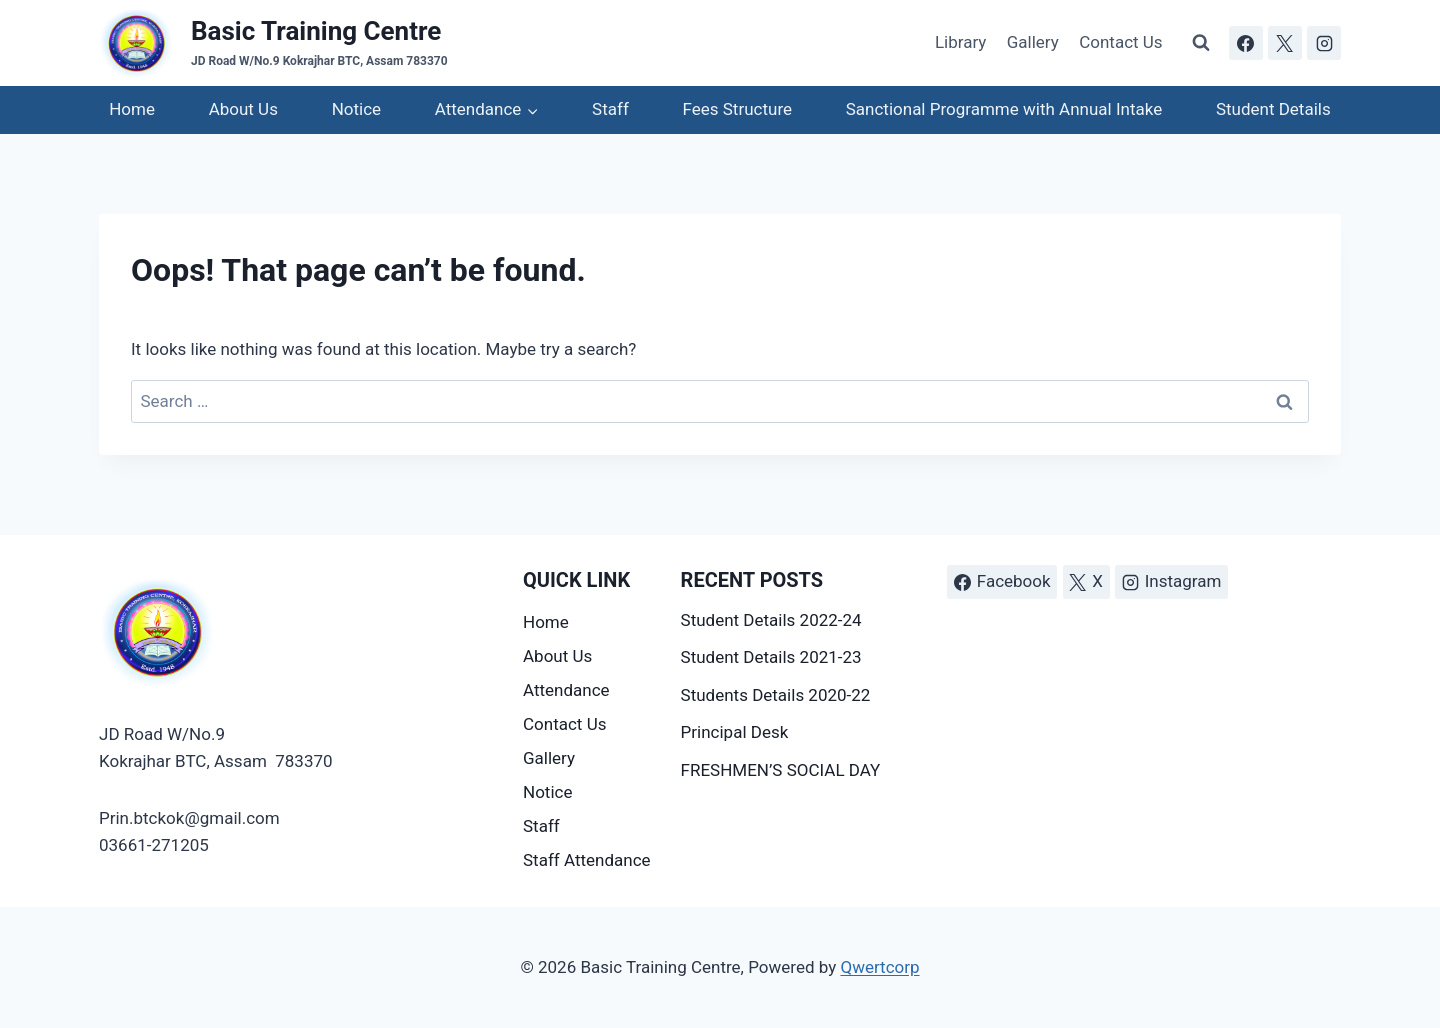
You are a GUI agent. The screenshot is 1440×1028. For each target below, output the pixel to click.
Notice (356, 109)
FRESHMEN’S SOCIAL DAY (781, 770)
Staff (610, 109)
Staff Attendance (587, 860)
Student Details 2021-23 (771, 657)
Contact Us (1120, 42)
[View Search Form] (1201, 43)
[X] (1285, 43)
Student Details (1273, 109)
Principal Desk (735, 732)
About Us (243, 109)
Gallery (1033, 42)
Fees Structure (737, 109)
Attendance (566, 690)
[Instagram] (1324, 43)
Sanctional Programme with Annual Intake (1004, 109)
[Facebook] (1246, 43)
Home (132, 109)
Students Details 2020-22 (776, 695)
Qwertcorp (879, 967)
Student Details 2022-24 (771, 620)
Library (960, 42)
